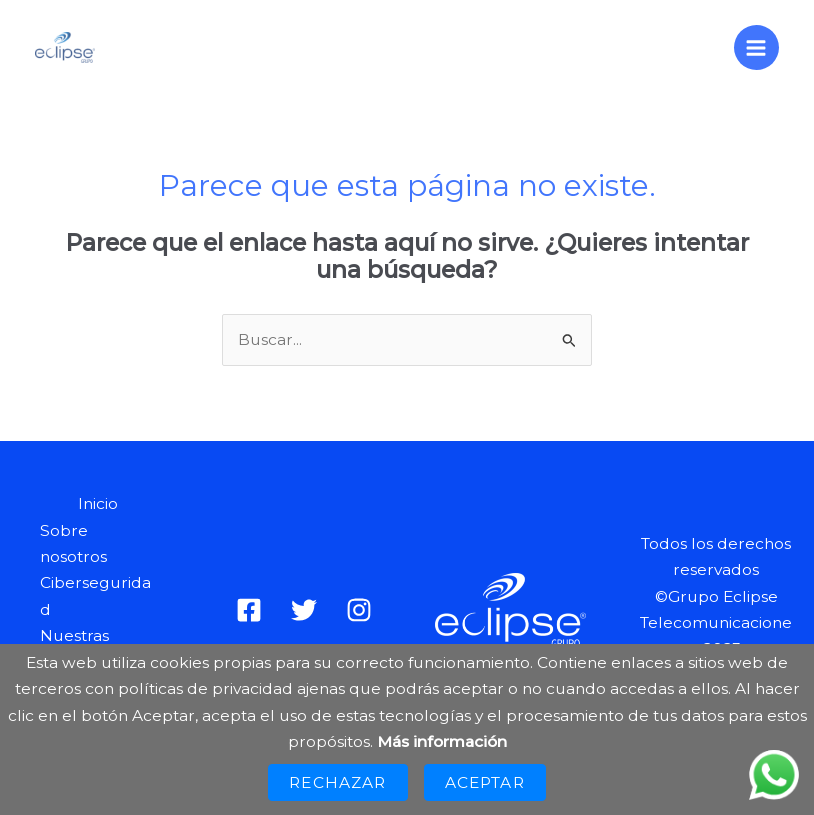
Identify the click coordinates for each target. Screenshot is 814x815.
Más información (442, 741)
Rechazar (337, 782)
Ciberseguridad (95, 595)
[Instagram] (359, 610)
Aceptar (485, 782)
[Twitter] (304, 610)
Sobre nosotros (73, 543)
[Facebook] (249, 610)
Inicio (98, 503)
